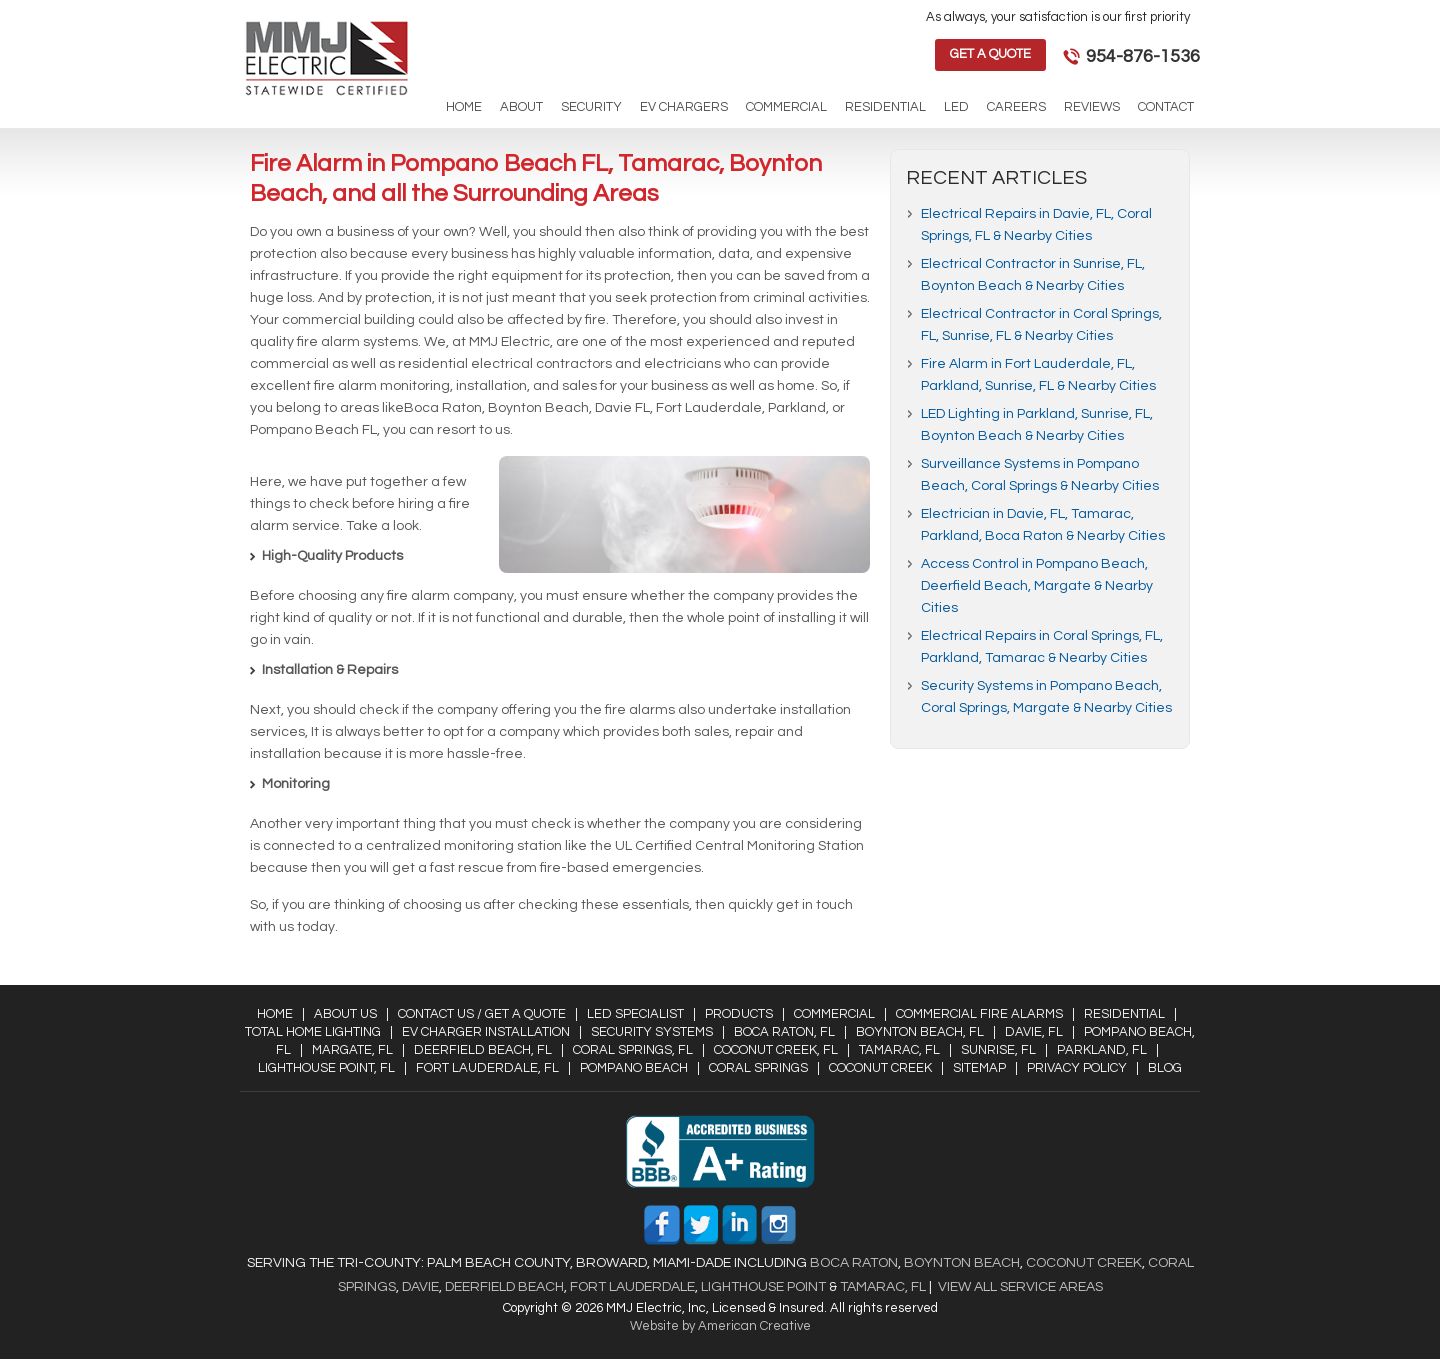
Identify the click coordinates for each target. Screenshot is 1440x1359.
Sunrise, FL (998, 1050)
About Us (345, 1014)
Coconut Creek (880, 1068)
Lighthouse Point (762, 1287)
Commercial (834, 1014)
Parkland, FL (1102, 1050)
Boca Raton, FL (784, 1032)
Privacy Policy (1077, 1068)
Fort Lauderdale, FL (487, 1068)
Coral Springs (758, 1068)
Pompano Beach (634, 1068)
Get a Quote (990, 54)
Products (739, 1014)
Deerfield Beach (503, 1287)
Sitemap (979, 1068)
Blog (1165, 1068)
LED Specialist (635, 1014)
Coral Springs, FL (633, 1050)
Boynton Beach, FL (920, 1032)
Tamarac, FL (899, 1050)
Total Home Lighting (313, 1032)
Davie (420, 1287)
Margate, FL (352, 1050)
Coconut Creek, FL (776, 1050)
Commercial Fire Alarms (979, 1014)
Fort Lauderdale (632, 1287)
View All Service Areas (1020, 1287)
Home (275, 1014)
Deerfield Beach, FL (483, 1050)
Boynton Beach (962, 1263)
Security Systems (652, 1032)
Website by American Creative (720, 1326)
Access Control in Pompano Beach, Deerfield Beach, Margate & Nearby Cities (1037, 586)
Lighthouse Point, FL (326, 1068)
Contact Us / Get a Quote (482, 1014)
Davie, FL (1034, 1032)
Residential (1124, 1014)
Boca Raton (854, 1263)
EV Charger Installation (486, 1032)
